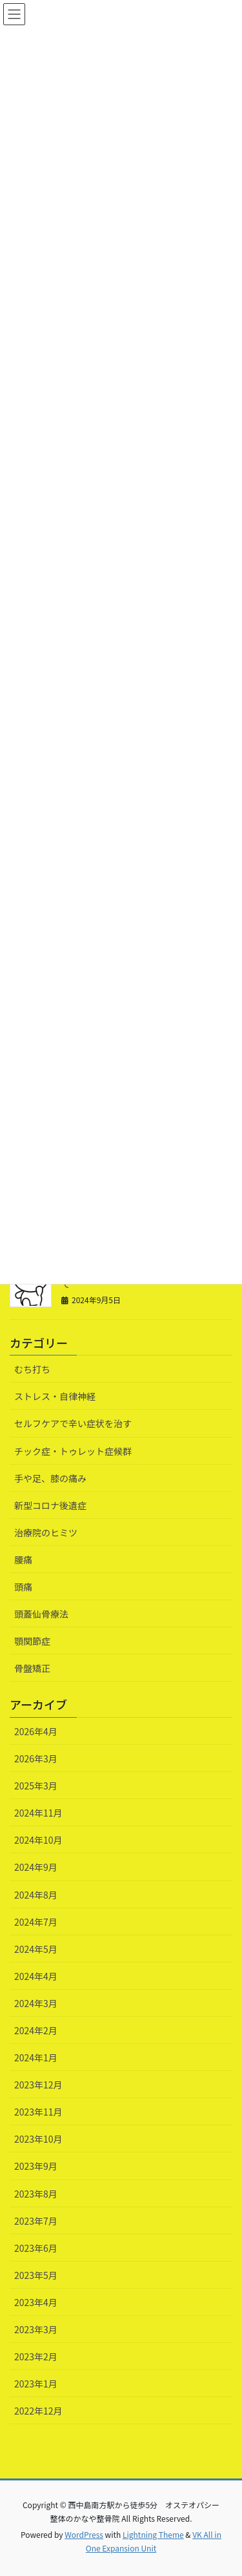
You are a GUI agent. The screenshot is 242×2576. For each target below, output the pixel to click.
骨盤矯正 (32, 1668)
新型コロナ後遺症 (50, 1505)
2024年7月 (35, 1921)
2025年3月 (35, 1785)
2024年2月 (35, 2030)
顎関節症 (32, 1640)
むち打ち (32, 1369)
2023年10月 (38, 2138)
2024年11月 (38, 1812)
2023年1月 (35, 2383)
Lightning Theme (153, 2534)
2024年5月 (35, 1948)
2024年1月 (35, 2057)
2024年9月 (35, 1866)
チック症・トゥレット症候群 (73, 1451)
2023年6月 (35, 2247)
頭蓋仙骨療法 (41, 1613)
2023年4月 (35, 2302)
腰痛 (23, 1559)
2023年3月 (35, 2329)
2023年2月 (35, 2356)
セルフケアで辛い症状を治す (73, 1423)
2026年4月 (35, 1731)
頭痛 (23, 1586)
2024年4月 (35, 1976)
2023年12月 (38, 2084)
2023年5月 (35, 2275)
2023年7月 (35, 2220)
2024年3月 (35, 2003)
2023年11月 (38, 2111)
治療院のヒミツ (45, 1532)
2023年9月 (35, 2165)
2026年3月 (35, 1758)
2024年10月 (38, 1839)
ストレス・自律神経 (55, 1396)
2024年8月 (35, 1894)
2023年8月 (35, 2193)
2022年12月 (38, 2410)
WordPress (84, 2534)
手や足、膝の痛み (50, 1478)
